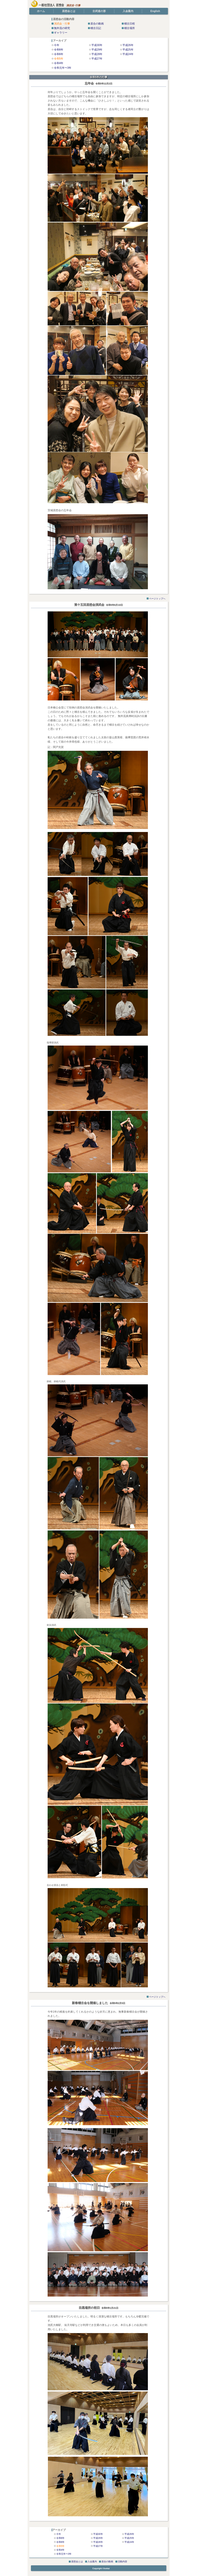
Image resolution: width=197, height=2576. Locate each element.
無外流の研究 (62, 28)
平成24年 (128, 54)
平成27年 (96, 58)
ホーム (41, 11)
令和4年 (58, 63)
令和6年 (58, 49)
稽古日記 (95, 28)
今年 (56, 45)
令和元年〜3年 (63, 67)
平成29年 (96, 49)
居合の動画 (97, 23)
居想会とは (68, 11)
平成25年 (128, 49)
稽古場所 (129, 28)
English (155, 11)
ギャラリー (60, 32)
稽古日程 (129, 23)
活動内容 (122, 2561)
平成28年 (96, 54)
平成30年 (96, 45)
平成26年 (128, 45)
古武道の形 (99, 11)
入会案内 (128, 11)
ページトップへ (157, 598)
